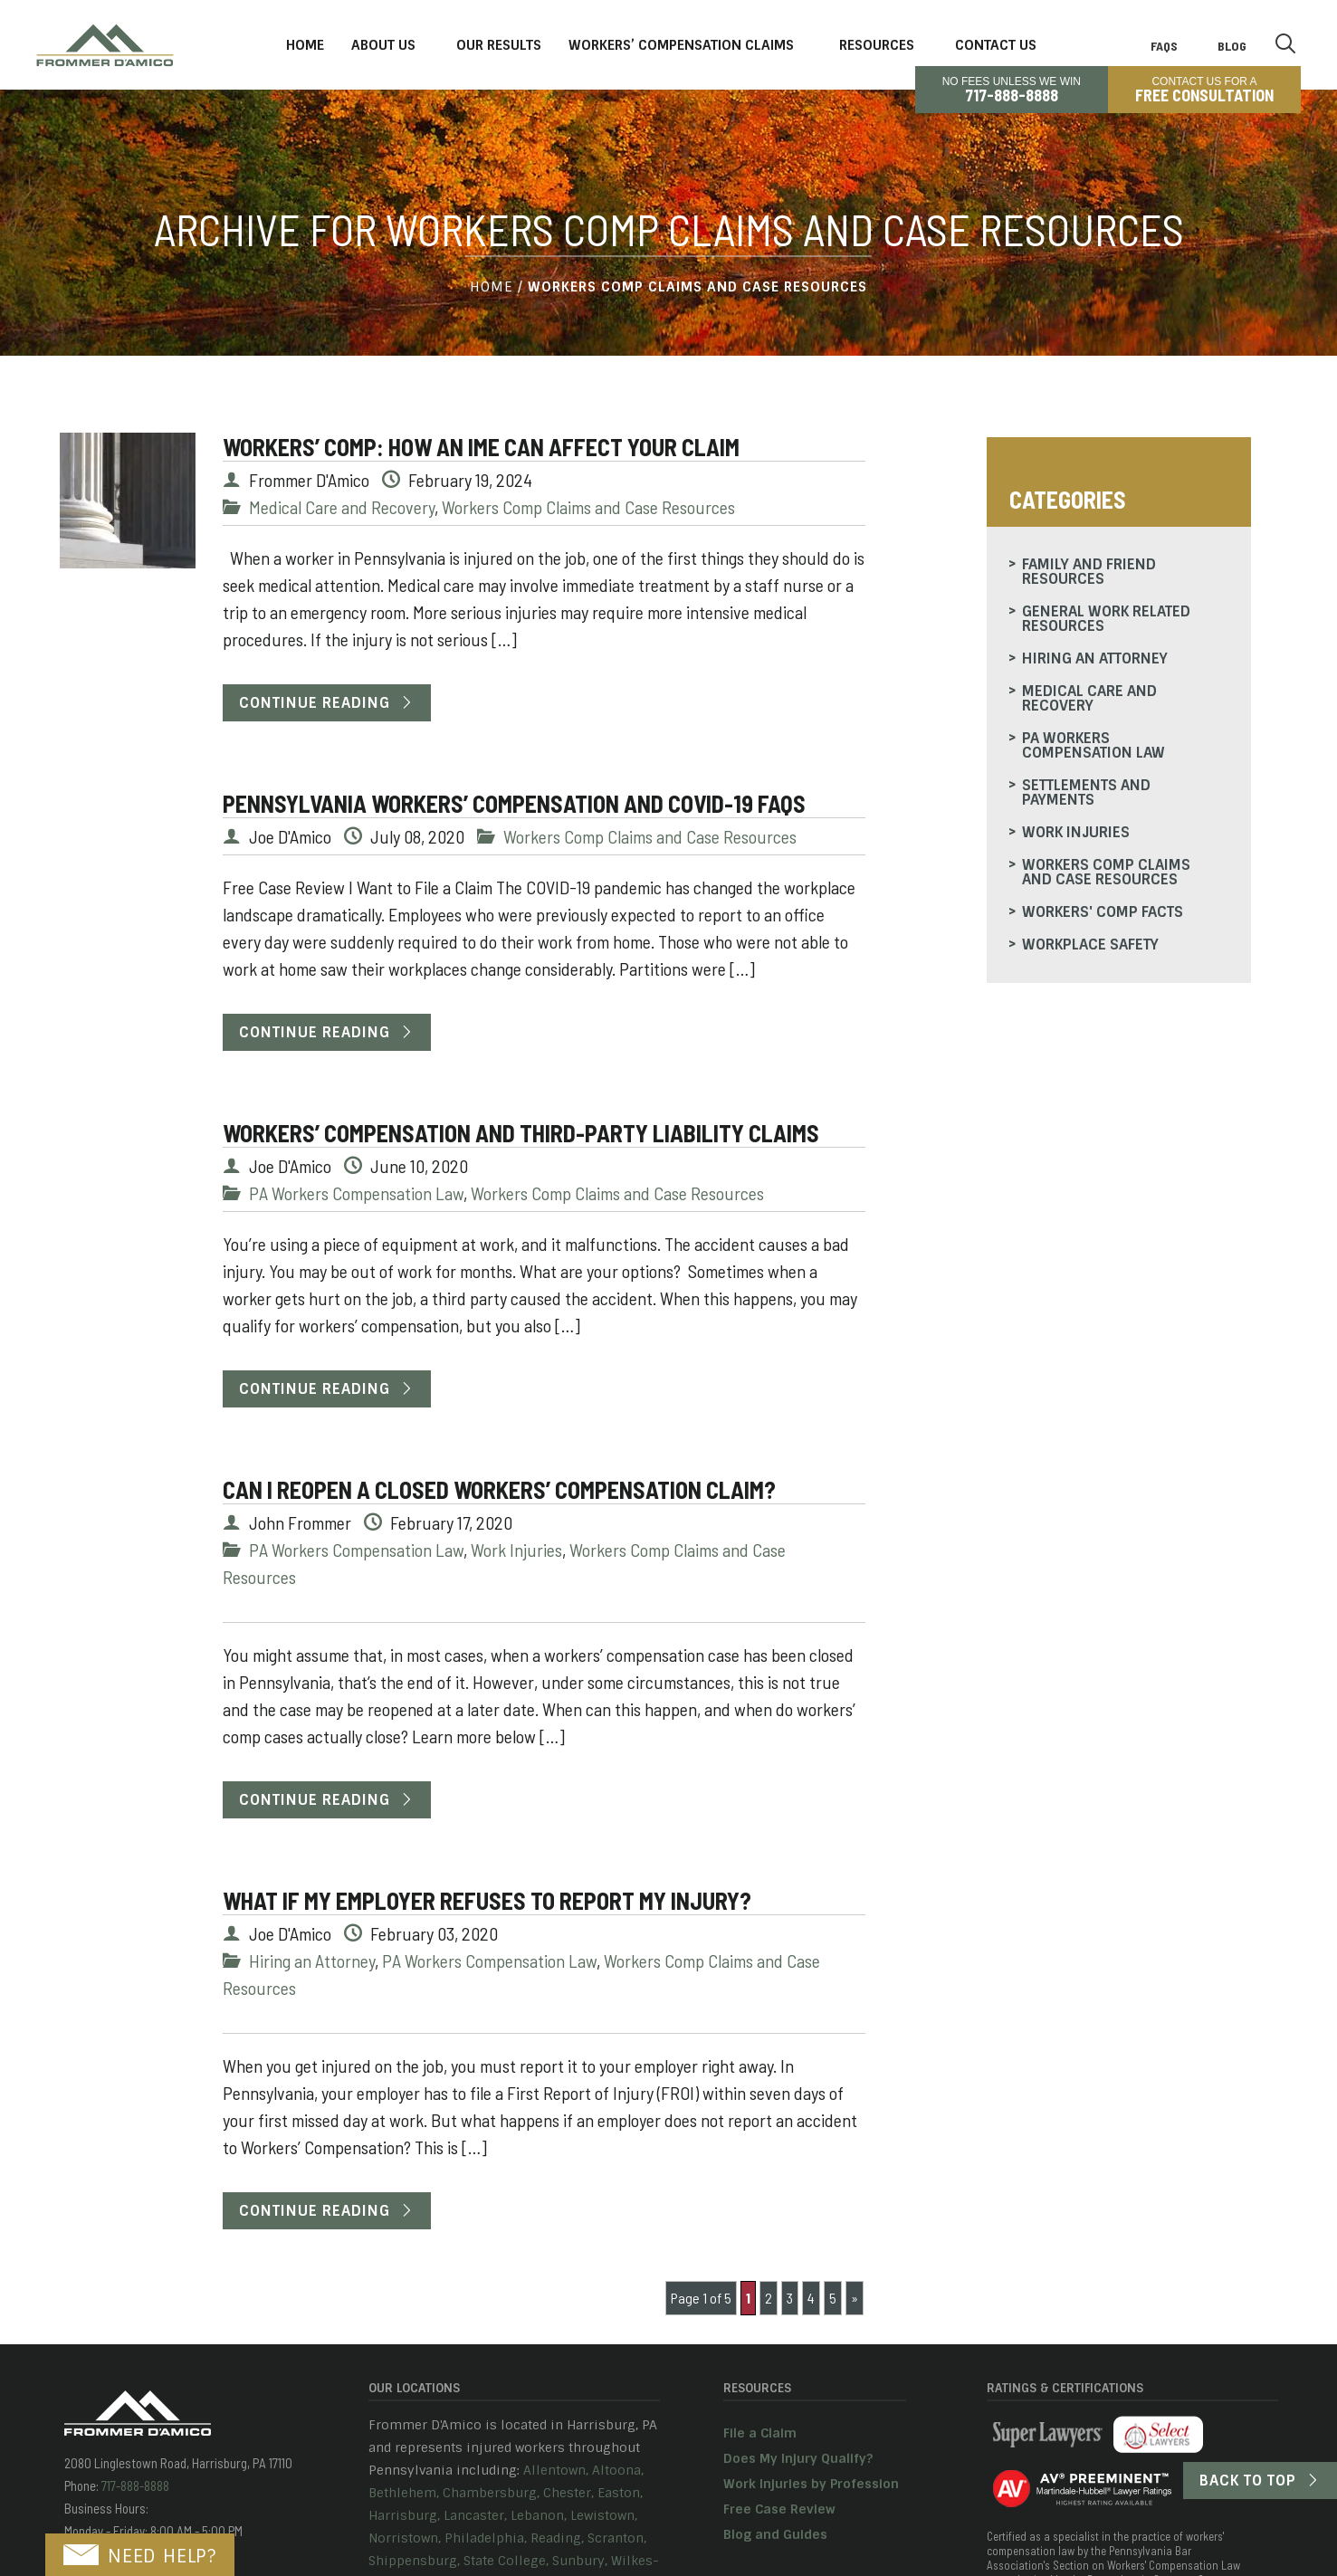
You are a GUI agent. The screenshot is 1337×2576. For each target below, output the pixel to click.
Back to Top (1247, 2480)
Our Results (498, 45)
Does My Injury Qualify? (798, 2458)
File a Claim (760, 2433)
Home (305, 45)
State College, (506, 2560)
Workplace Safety (1090, 944)
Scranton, (616, 2538)
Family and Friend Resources (1089, 571)
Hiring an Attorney (312, 1960)
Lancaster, (475, 2515)
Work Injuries (516, 1549)
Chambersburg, (491, 2493)
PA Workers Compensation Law (356, 1193)
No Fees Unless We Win (1011, 89)
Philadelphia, (485, 2538)
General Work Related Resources (1106, 618)
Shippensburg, (414, 2560)
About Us (383, 45)
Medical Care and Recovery (342, 507)
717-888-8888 (134, 2485)
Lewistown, (603, 2515)
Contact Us (995, 45)
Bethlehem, (403, 2493)
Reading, (557, 2538)
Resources (876, 45)
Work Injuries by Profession (811, 2484)
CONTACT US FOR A (1204, 89)
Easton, (620, 2493)
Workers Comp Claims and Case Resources (588, 507)
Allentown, (555, 2470)
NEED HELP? (139, 2556)
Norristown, (404, 2538)
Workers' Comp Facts (1102, 911)
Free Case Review (779, 2509)
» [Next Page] (854, 2297)
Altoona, (618, 2470)
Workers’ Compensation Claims (681, 45)
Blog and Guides (775, 2534)
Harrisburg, (404, 2515)
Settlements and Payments (1086, 792)
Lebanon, (539, 2515)
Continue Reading (314, 702)
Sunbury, (579, 2560)
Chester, (568, 2493)
